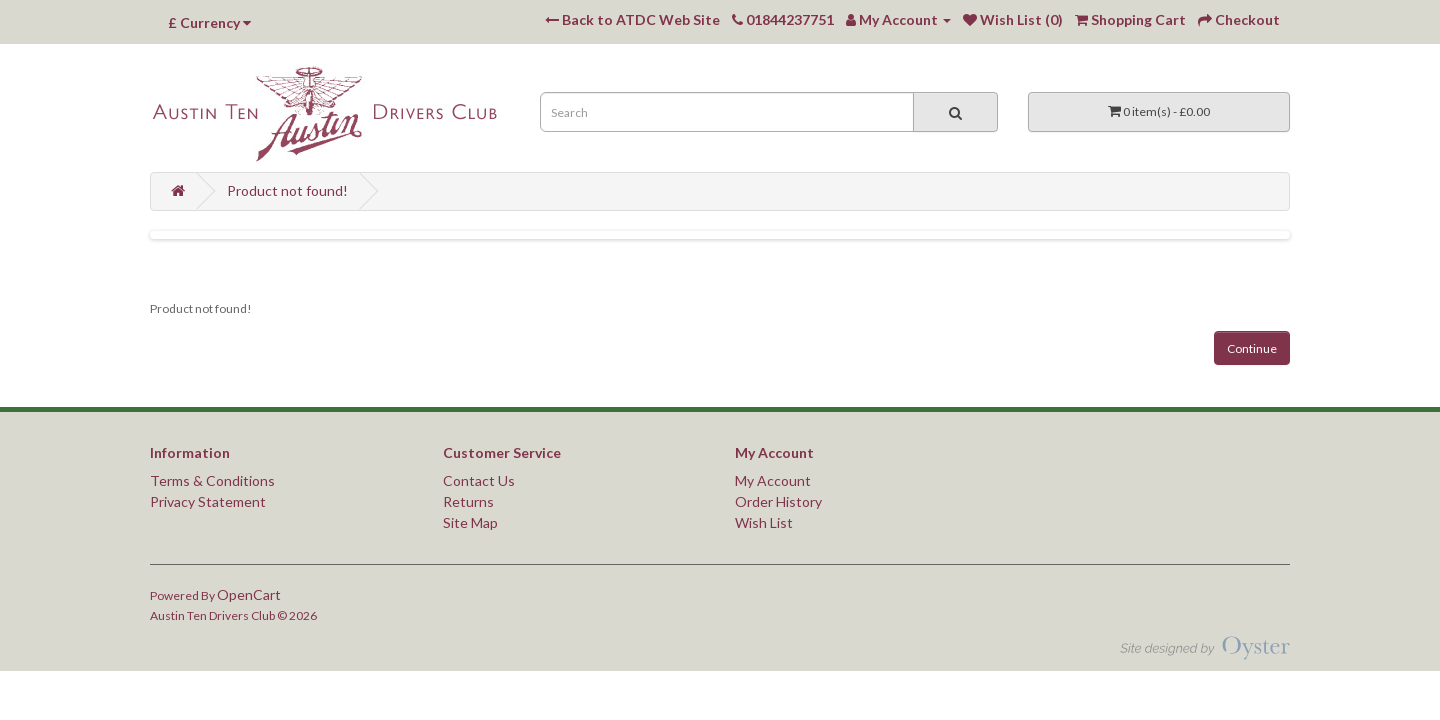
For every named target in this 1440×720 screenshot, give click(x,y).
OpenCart (249, 594)
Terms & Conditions (212, 480)
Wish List (764, 522)
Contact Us (479, 480)
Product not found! (287, 190)
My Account (773, 480)
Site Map (470, 522)
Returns (468, 501)
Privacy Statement (208, 501)
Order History (778, 501)
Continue (1252, 348)
